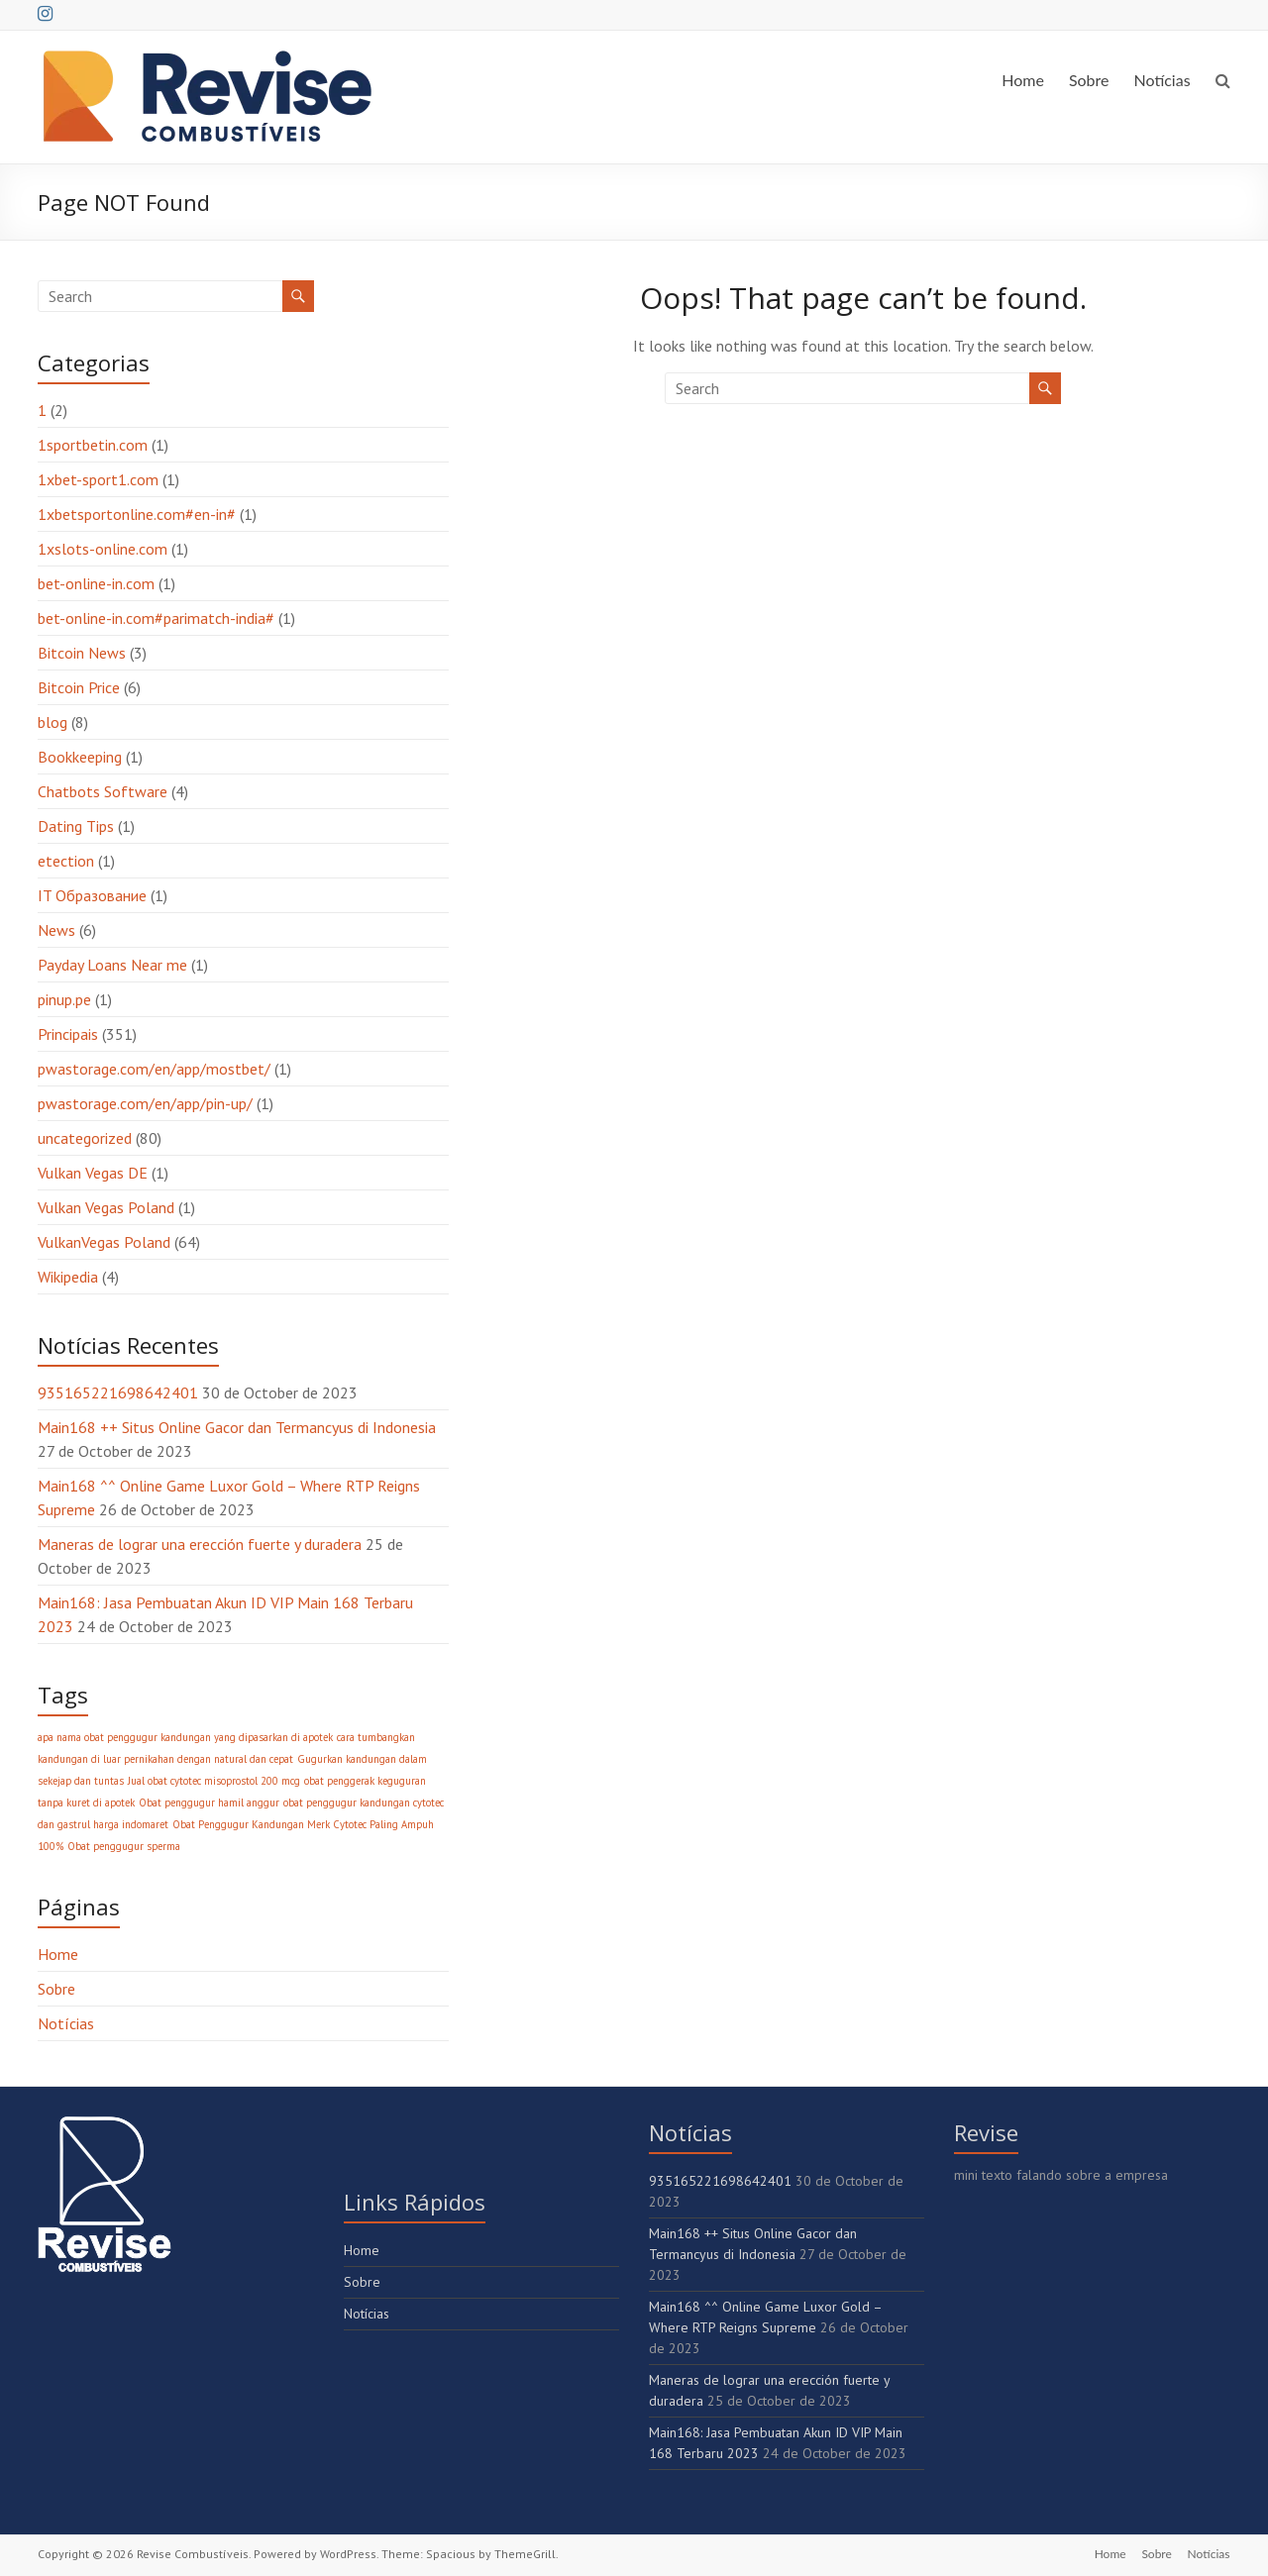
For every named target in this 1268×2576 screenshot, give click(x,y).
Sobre (1089, 79)
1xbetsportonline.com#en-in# (137, 514)
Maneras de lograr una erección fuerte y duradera (200, 1544)
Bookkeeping (80, 757)
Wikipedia (68, 1277)
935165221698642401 (118, 1392)
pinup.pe (64, 999)
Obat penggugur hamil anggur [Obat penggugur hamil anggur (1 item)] (209, 1802)
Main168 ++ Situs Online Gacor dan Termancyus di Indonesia (237, 1427)
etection (66, 861)
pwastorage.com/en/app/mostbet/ (154, 1069)
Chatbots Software (102, 791)
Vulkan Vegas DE (93, 1173)
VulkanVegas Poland (104, 1242)
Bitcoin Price (79, 687)
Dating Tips (76, 826)
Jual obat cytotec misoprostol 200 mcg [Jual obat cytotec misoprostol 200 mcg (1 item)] (214, 1781)
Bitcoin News (82, 653)
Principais (68, 1034)
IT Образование (92, 895)
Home (1023, 79)
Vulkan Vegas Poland (106, 1207)
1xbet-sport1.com (98, 479)
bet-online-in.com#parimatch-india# (156, 618)
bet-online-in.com (96, 583)
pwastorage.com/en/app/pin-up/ (145, 1103)
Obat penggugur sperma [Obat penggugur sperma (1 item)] (123, 1846)
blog (52, 722)
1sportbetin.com (93, 445)
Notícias (1161, 79)
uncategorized (85, 1138)
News (56, 930)
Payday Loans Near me (112, 965)
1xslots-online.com (102, 549)
